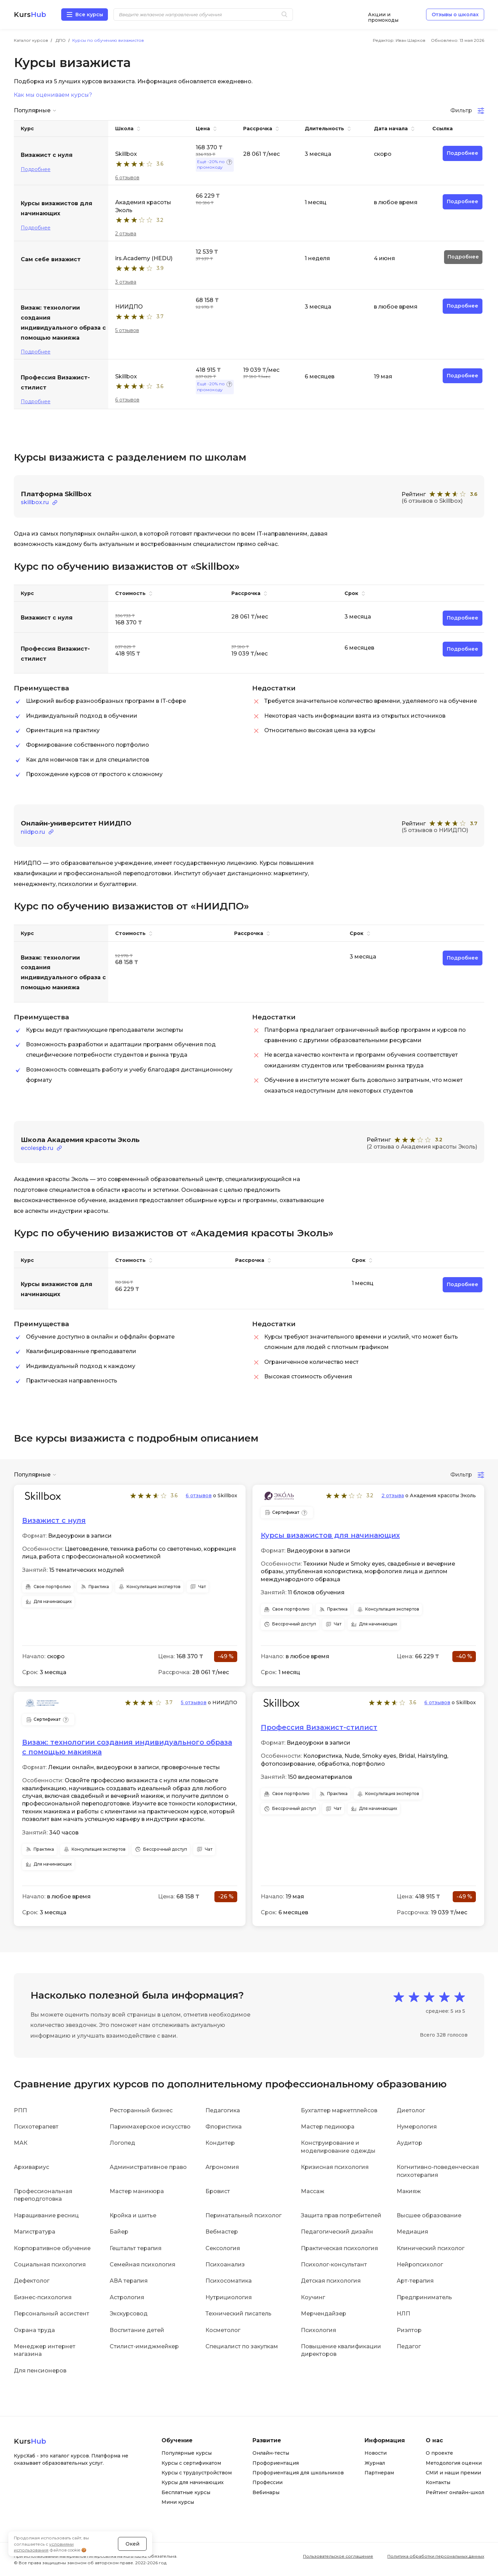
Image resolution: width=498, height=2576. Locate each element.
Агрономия (222, 2167)
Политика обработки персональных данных (435, 2556)
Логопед (122, 2143)
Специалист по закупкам (241, 2346)
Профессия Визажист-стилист (319, 1727)
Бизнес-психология (43, 2297)
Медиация (412, 2231)
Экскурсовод (129, 2313)
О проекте (439, 2453)
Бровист (217, 2191)
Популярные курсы (187, 2453)
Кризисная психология (335, 2167)
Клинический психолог (430, 2248)
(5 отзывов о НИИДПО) (435, 830)
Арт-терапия (415, 2280)
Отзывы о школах (455, 14)
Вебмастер (221, 2231)
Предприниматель (424, 2297)
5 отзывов (127, 330)
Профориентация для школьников (298, 2473)
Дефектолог (31, 2280)
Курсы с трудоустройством (197, 2473)
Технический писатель (238, 2313)
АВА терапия (129, 2280)
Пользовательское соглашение (338, 2556)
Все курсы (89, 14)
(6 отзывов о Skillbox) (432, 501)
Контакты (438, 2482)
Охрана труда (34, 2330)
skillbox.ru (35, 502)
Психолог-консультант (334, 2264)
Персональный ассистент (51, 2313)
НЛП (403, 2313)
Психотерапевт (36, 2126)
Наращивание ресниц (46, 2215)
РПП (20, 2110)
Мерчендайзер (323, 2313)
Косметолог (222, 2330)
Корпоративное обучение (52, 2248)
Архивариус (31, 2167)
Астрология (127, 2297)
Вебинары (265, 2492)
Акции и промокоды (383, 15)
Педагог (409, 2346)
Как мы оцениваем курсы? (53, 95)
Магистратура (34, 2231)
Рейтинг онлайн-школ (455, 2492)
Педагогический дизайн (337, 2231)
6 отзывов (127, 177)
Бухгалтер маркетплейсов (339, 2110)
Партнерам (379, 2473)
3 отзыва (125, 282)
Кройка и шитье (133, 2215)
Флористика (223, 2126)
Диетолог (411, 2110)
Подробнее (35, 169)
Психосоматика (228, 2280)
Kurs (30, 14)
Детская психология (331, 2280)
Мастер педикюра (327, 2126)
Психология (318, 2330)
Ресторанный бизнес (141, 2110)
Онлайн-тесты (270, 2453)
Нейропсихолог (420, 2264)
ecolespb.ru (37, 1148)
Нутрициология (228, 2297)
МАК (20, 2143)
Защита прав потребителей (341, 2215)
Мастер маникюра (137, 2191)
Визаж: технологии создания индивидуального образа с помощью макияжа (127, 1747)
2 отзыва (125, 233)
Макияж (409, 2191)
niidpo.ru (33, 832)
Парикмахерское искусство (150, 2126)
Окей (132, 2543)
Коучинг (313, 2297)
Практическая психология (339, 2248)
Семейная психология (142, 2264)
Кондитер (220, 2143)
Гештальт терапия (136, 2248)
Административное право (148, 2167)
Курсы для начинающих (193, 2482)
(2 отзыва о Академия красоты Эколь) (422, 1146)
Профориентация (275, 2463)
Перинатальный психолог (243, 2215)
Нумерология (417, 2126)
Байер (119, 2231)
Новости (376, 2453)
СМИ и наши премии (453, 2473)
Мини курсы (178, 2502)
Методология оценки (454, 2463)
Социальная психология (50, 2264)
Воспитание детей (137, 2330)
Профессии (267, 2482)
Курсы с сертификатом (191, 2463)
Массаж (312, 2191)
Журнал (375, 2463)
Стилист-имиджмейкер (144, 2346)
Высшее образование (429, 2215)
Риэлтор (409, 2330)
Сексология (222, 2248)
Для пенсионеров (40, 2370)
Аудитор (409, 2143)
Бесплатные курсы (186, 2492)
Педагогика (222, 2110)
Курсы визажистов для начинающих (330, 1535)
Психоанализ (225, 2264)
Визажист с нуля (54, 1520)
